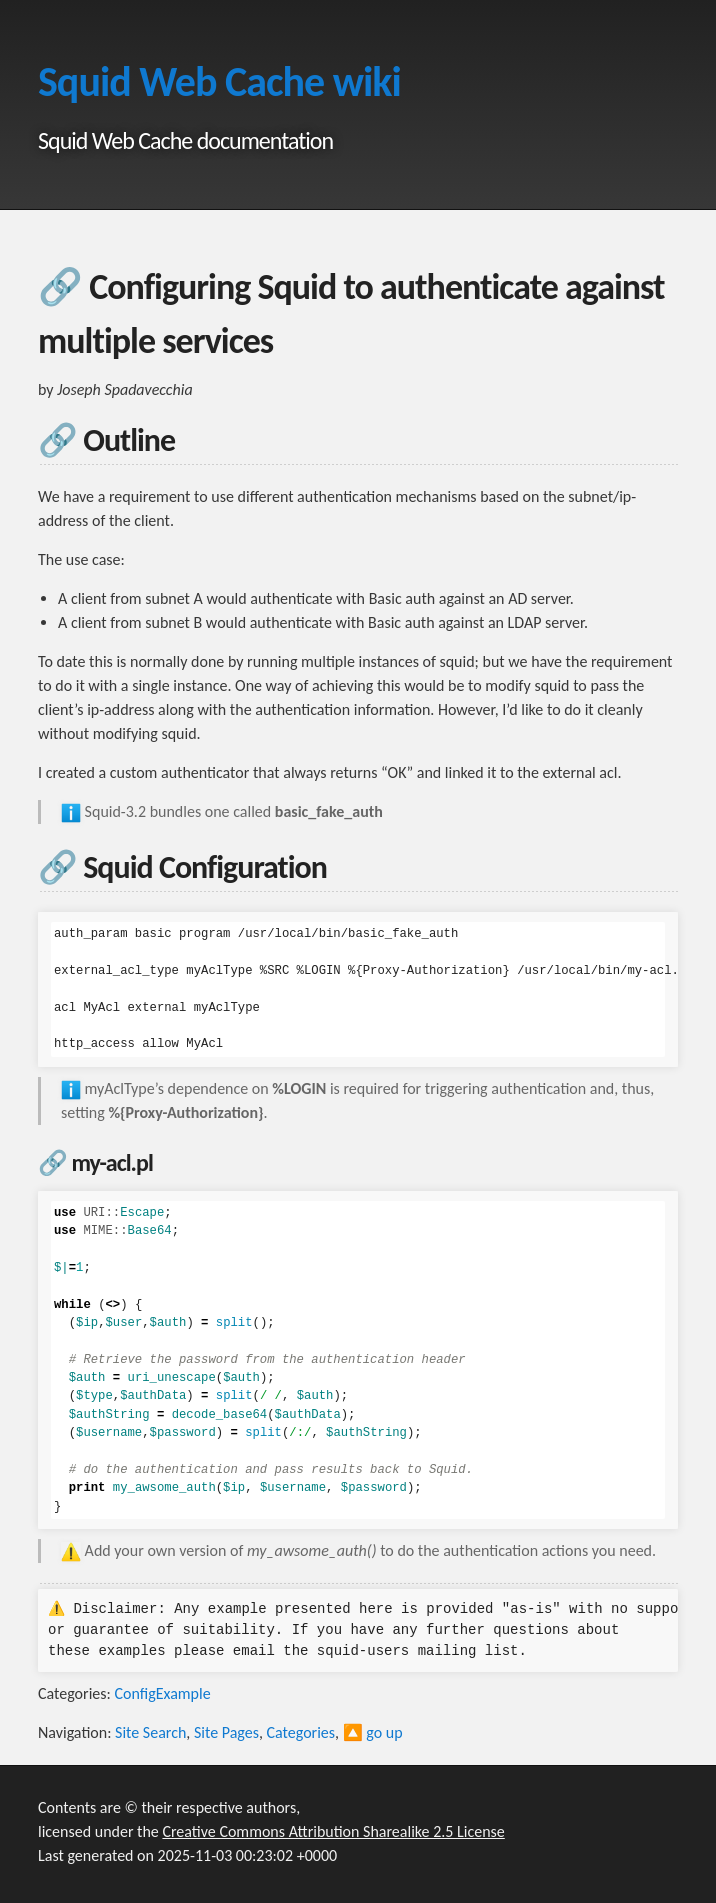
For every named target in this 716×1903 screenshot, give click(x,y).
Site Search (150, 1732)
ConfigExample (162, 1693)
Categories (301, 1732)
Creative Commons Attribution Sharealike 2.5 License (333, 1831)
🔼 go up (373, 1732)
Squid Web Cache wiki (219, 81)
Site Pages (226, 1732)
